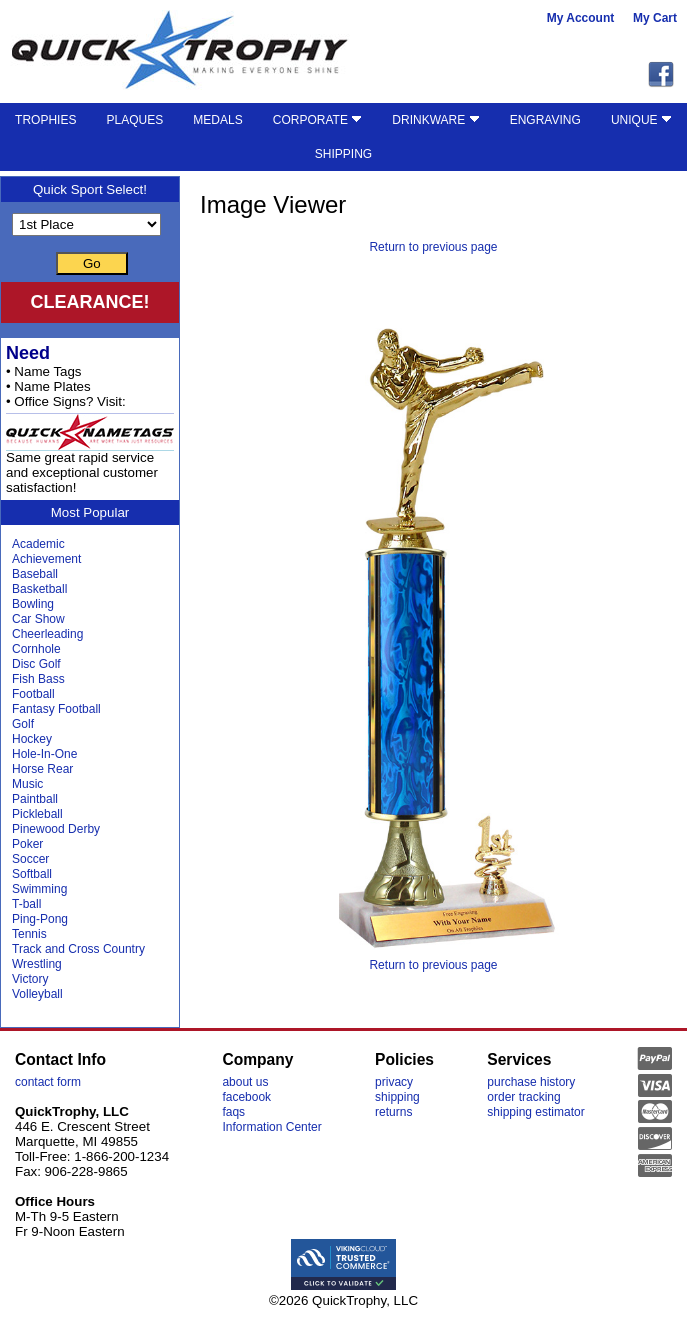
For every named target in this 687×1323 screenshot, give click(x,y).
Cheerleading (47, 634)
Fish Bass (38, 679)
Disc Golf (36, 664)
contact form (48, 1082)
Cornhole (36, 649)
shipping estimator (535, 1112)
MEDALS (217, 120)
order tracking (523, 1097)
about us (245, 1082)
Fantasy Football (56, 709)
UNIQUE (641, 120)
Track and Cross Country (78, 949)
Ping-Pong (40, 919)
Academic (38, 544)
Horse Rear (42, 769)
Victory (30, 979)
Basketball (39, 589)
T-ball (26, 904)
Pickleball (37, 814)
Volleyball (37, 994)
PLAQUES (135, 120)
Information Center (271, 1127)
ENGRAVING (545, 120)
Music (27, 784)
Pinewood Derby (56, 829)
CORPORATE (317, 120)
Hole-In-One (44, 754)
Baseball (35, 574)
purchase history (531, 1082)
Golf (23, 724)
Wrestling (37, 964)
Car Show (38, 619)
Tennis (29, 934)
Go (92, 263)
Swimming (39, 889)
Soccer (30, 859)
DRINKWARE (435, 120)
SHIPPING (343, 154)
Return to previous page (433, 247)
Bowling (33, 604)
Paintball (35, 799)
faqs (233, 1112)
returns (393, 1112)
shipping (397, 1097)
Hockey (32, 739)
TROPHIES (45, 120)
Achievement (46, 559)
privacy (394, 1082)
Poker (27, 844)
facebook (246, 1097)
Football (33, 694)
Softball (32, 874)
